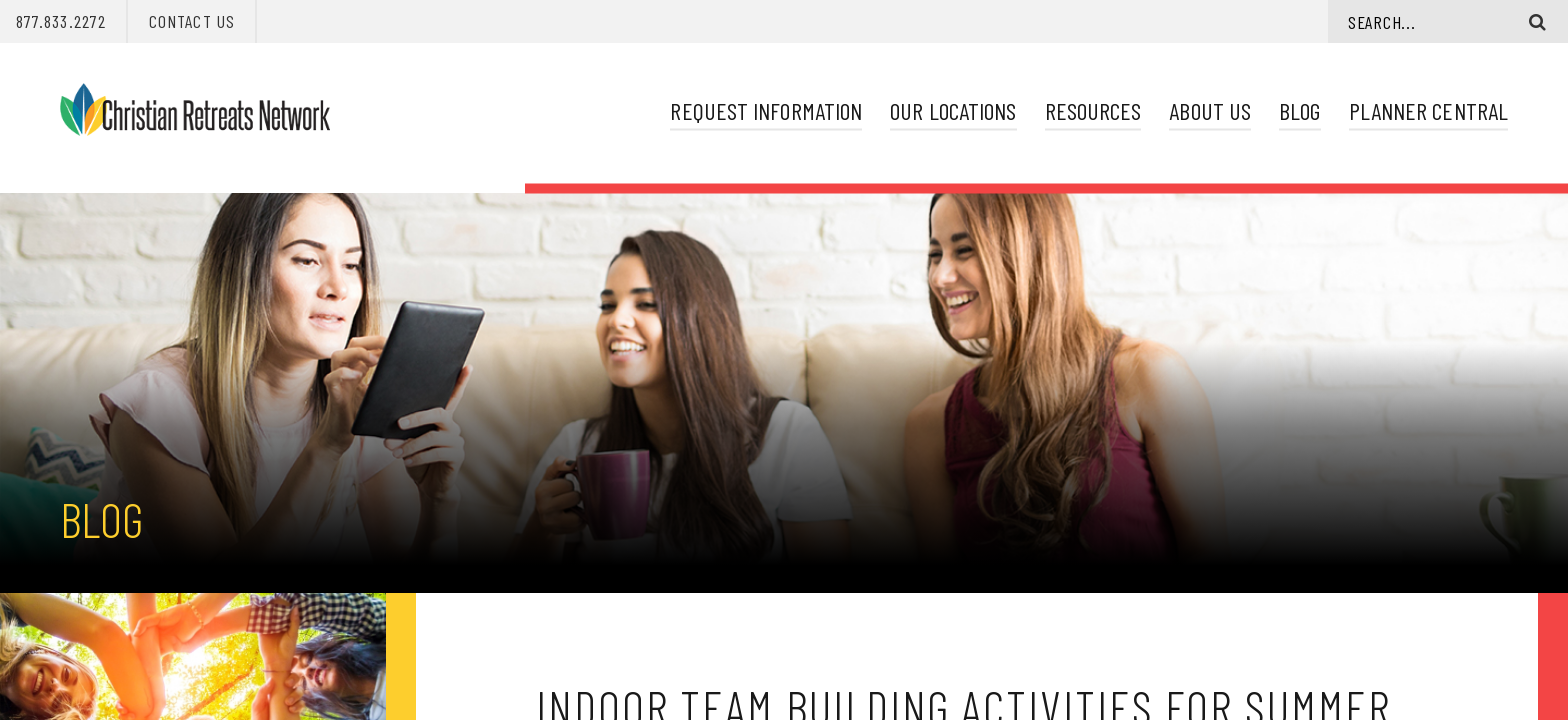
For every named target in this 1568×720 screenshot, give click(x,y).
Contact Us (192, 21)
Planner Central (1428, 110)
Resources (1093, 110)
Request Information (766, 110)
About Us (1210, 110)
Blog (1299, 110)
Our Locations (953, 110)
